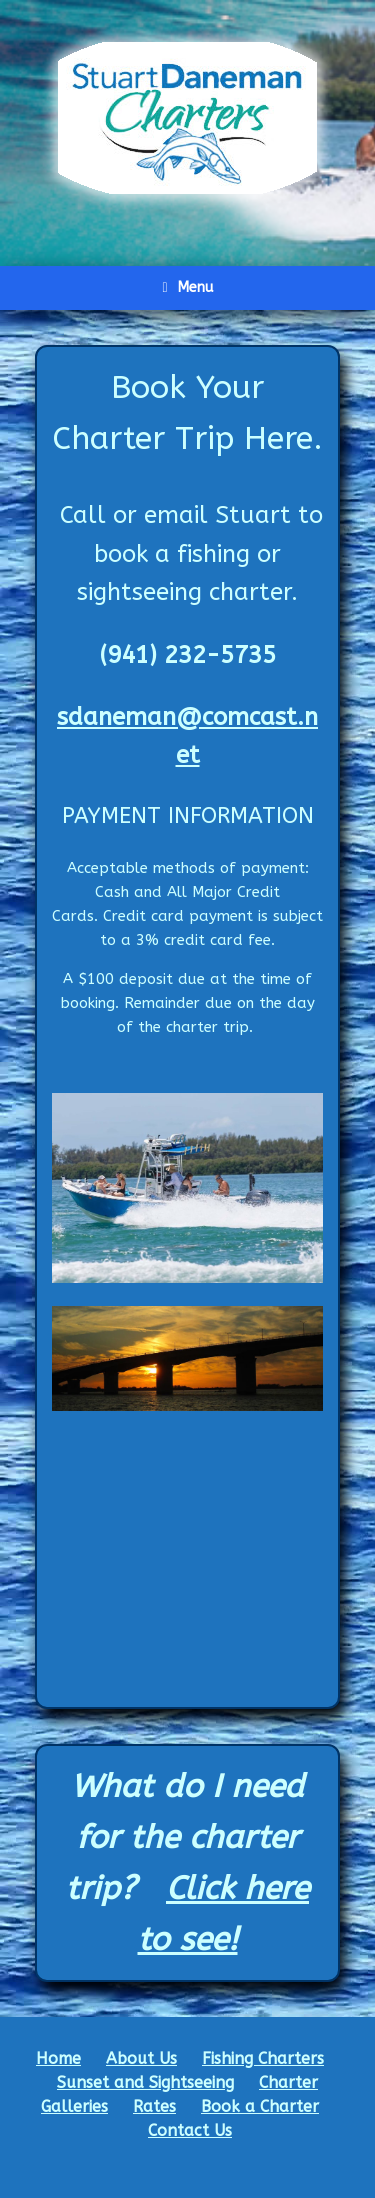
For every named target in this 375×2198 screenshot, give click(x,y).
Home (58, 2058)
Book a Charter (260, 2106)
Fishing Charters (263, 2058)
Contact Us (190, 2130)
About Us (141, 2058)
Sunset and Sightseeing (145, 2082)
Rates (154, 2106)
